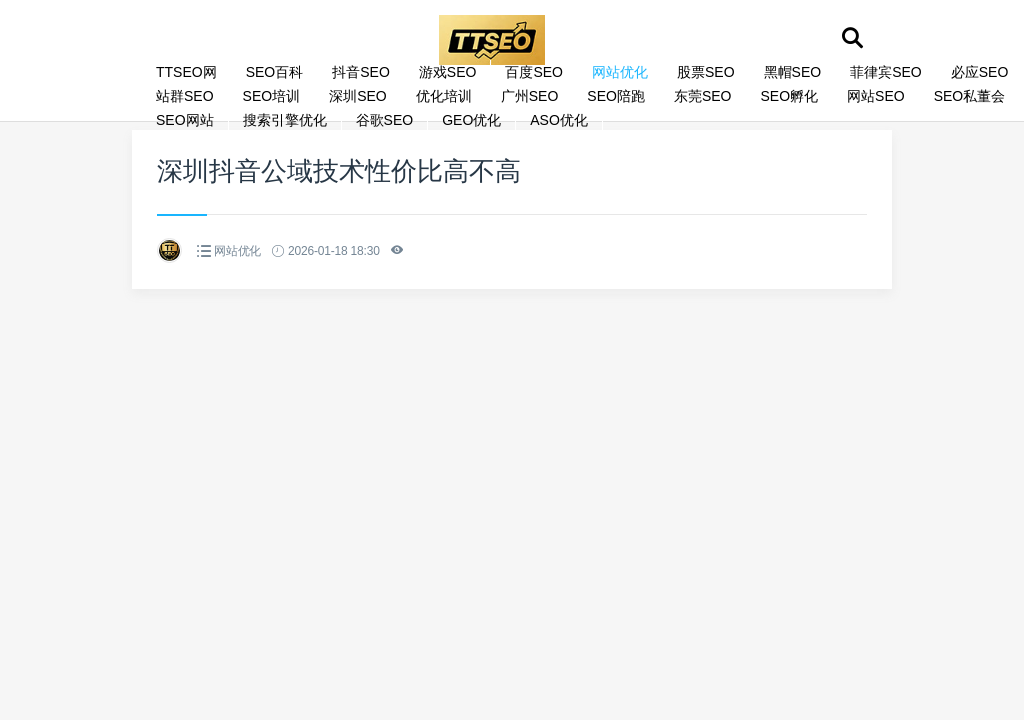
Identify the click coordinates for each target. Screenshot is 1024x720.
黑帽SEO (793, 72)
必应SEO (980, 72)
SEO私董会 (970, 96)
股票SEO (706, 72)
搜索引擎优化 (285, 120)
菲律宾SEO (886, 72)
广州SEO (530, 96)
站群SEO (185, 96)
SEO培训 (272, 96)
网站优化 (620, 72)
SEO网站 (185, 120)
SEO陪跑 (616, 96)
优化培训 (444, 96)
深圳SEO (358, 96)
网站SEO (876, 96)
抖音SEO (361, 72)
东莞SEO (703, 96)
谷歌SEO (385, 120)
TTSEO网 (186, 72)
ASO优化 (559, 120)
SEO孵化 (789, 96)
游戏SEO (448, 72)
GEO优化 (471, 120)
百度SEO (534, 72)
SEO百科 (275, 72)
